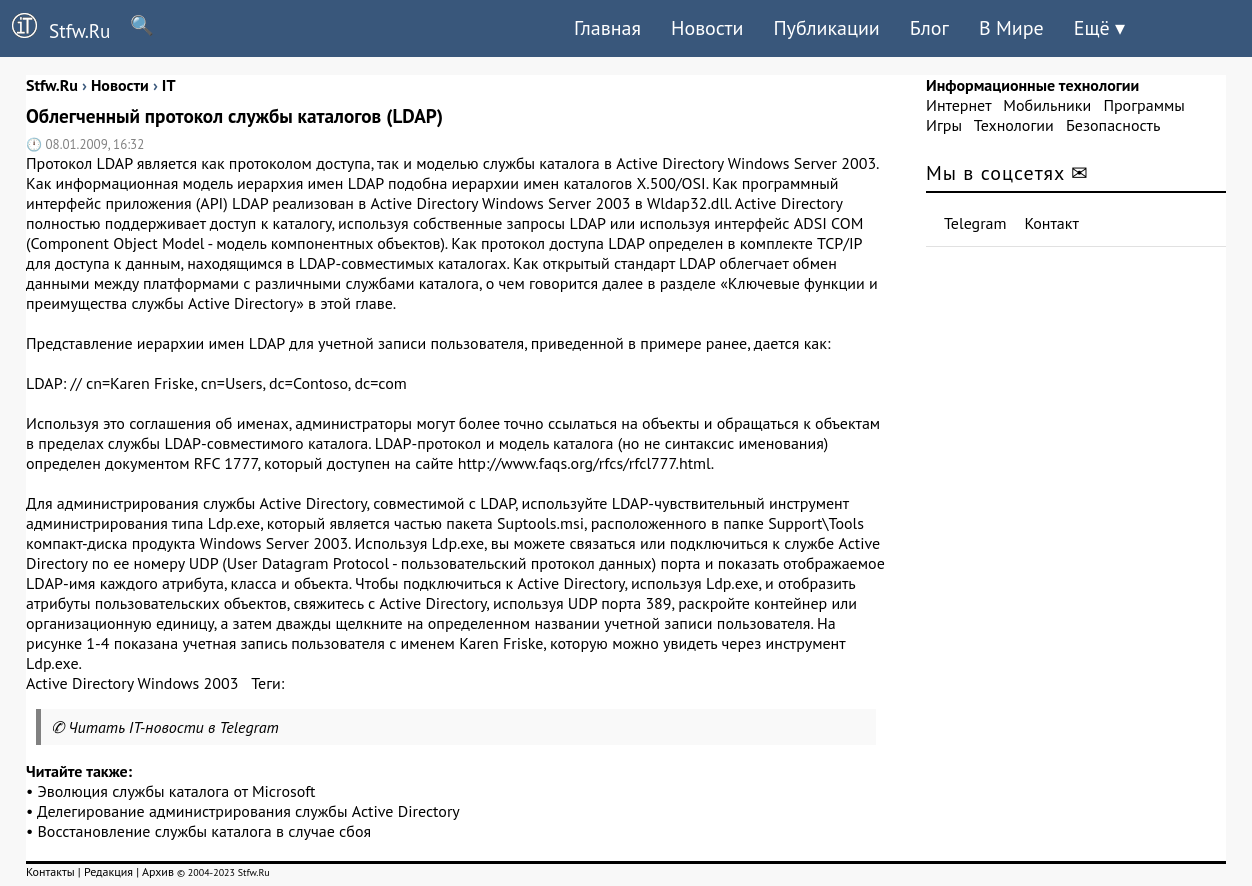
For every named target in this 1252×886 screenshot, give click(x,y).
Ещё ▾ (1099, 28)
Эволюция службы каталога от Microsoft (177, 791)
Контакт (1052, 223)
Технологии (1014, 125)
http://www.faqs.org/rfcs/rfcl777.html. (586, 463)
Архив (158, 871)
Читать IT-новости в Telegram (173, 727)
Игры (944, 125)
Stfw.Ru (55, 28)
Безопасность (1113, 125)
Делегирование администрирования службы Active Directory (248, 811)
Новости (707, 28)
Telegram (975, 223)
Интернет (958, 105)
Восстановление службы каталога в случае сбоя (205, 831)
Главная (607, 28)
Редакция (108, 871)
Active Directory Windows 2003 (132, 683)
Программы (1143, 105)
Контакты (50, 871)
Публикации (826, 28)
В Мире (1011, 28)
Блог (929, 28)
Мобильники (1047, 105)
